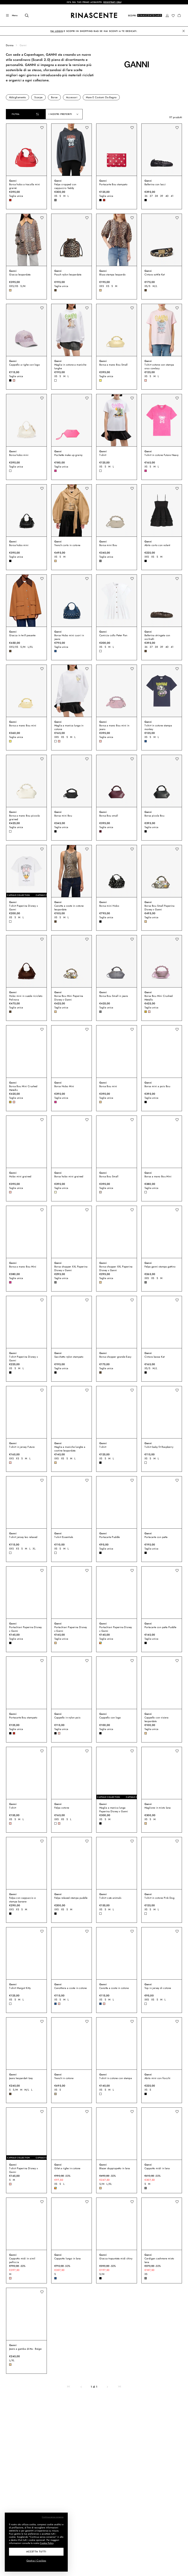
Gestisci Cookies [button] (36, 2560)
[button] (167, 15)
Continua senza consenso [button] (53, 2517)
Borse (54, 97)
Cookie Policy (46, 2543)
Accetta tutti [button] (36, 2551)
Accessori (72, 97)
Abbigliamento (17, 97)
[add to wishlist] (42, 128)
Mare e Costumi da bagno (101, 97)
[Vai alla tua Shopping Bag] (179, 15)
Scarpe (38, 97)
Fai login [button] (56, 31)
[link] (68, 2386)
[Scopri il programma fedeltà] (145, 15)
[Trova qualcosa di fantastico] (24, 15)
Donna (9, 45)
